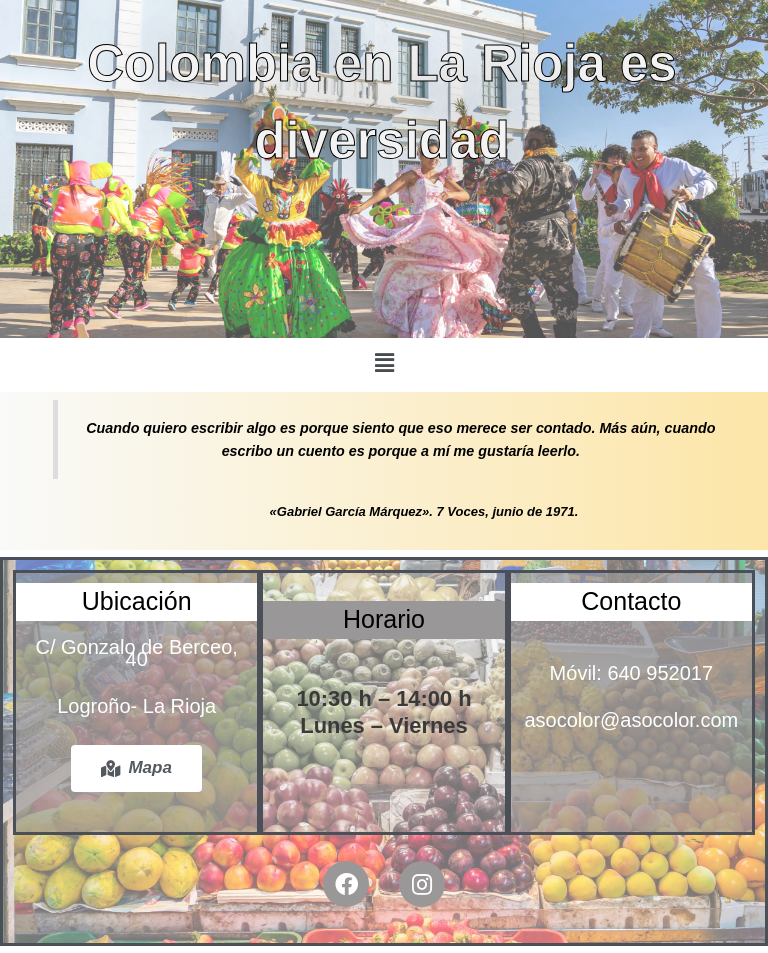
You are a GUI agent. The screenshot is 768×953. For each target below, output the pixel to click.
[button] (384, 363)
